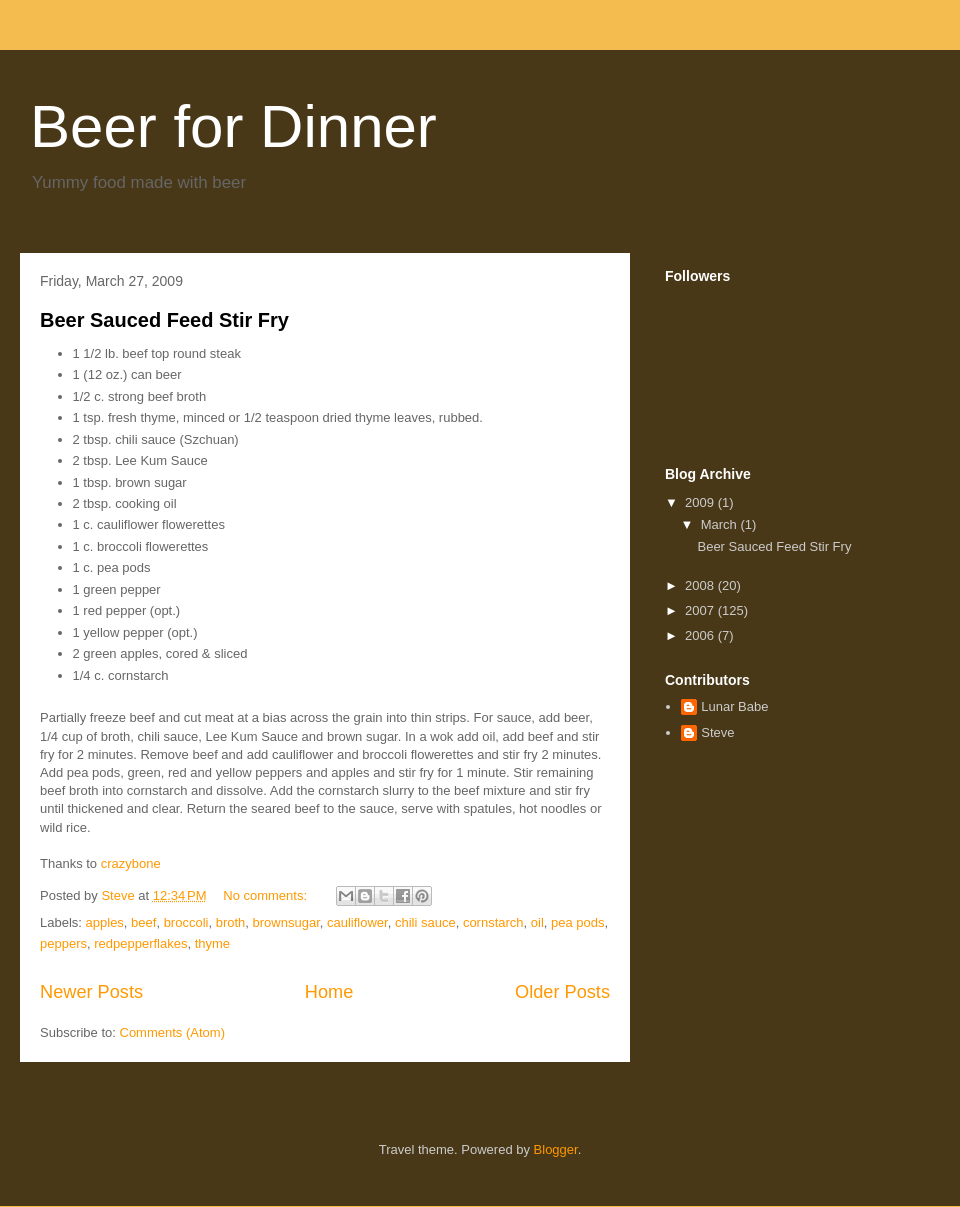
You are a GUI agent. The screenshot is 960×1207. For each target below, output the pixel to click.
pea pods (578, 922)
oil (537, 922)
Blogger (556, 1149)
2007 (701, 610)
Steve (717, 732)
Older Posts (562, 992)
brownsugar (286, 922)
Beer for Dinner (233, 126)
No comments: (266, 895)
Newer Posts (91, 992)
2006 (701, 635)
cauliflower (357, 922)
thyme (212, 943)
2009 (701, 502)
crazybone (131, 863)
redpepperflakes (140, 943)
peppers (63, 943)
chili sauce (425, 922)
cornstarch (493, 922)
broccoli (186, 922)
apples (105, 922)
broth (231, 922)
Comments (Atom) (172, 1032)
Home (329, 992)
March (721, 524)
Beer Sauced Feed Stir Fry (164, 320)
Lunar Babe (734, 706)
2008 (701, 585)
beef (143, 922)
